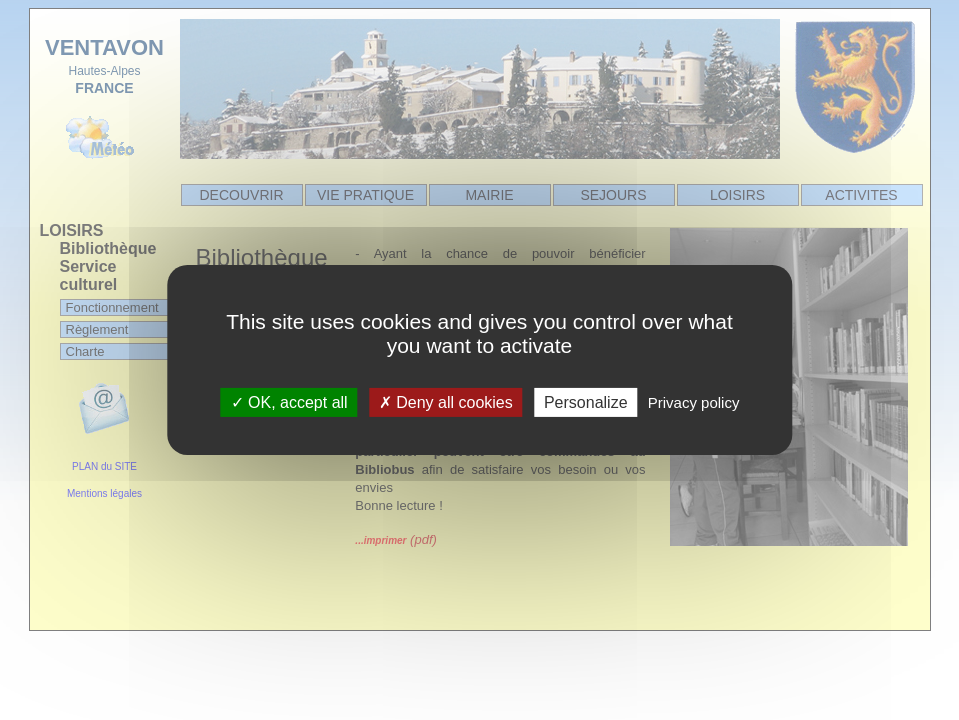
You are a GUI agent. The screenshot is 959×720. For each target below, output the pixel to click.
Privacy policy (694, 402)
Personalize (586, 402)
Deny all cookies (446, 402)
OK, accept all (289, 402)
